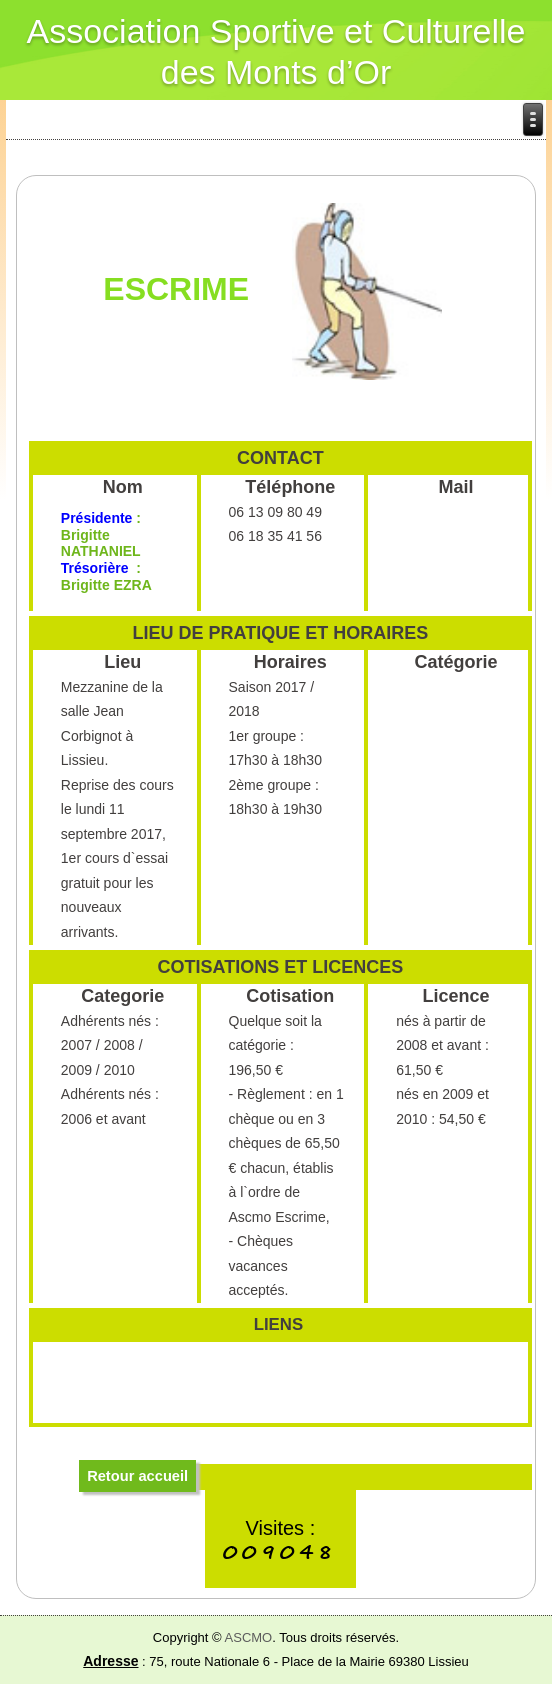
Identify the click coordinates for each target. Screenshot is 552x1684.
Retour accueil (137, 1476)
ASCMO (249, 1637)
